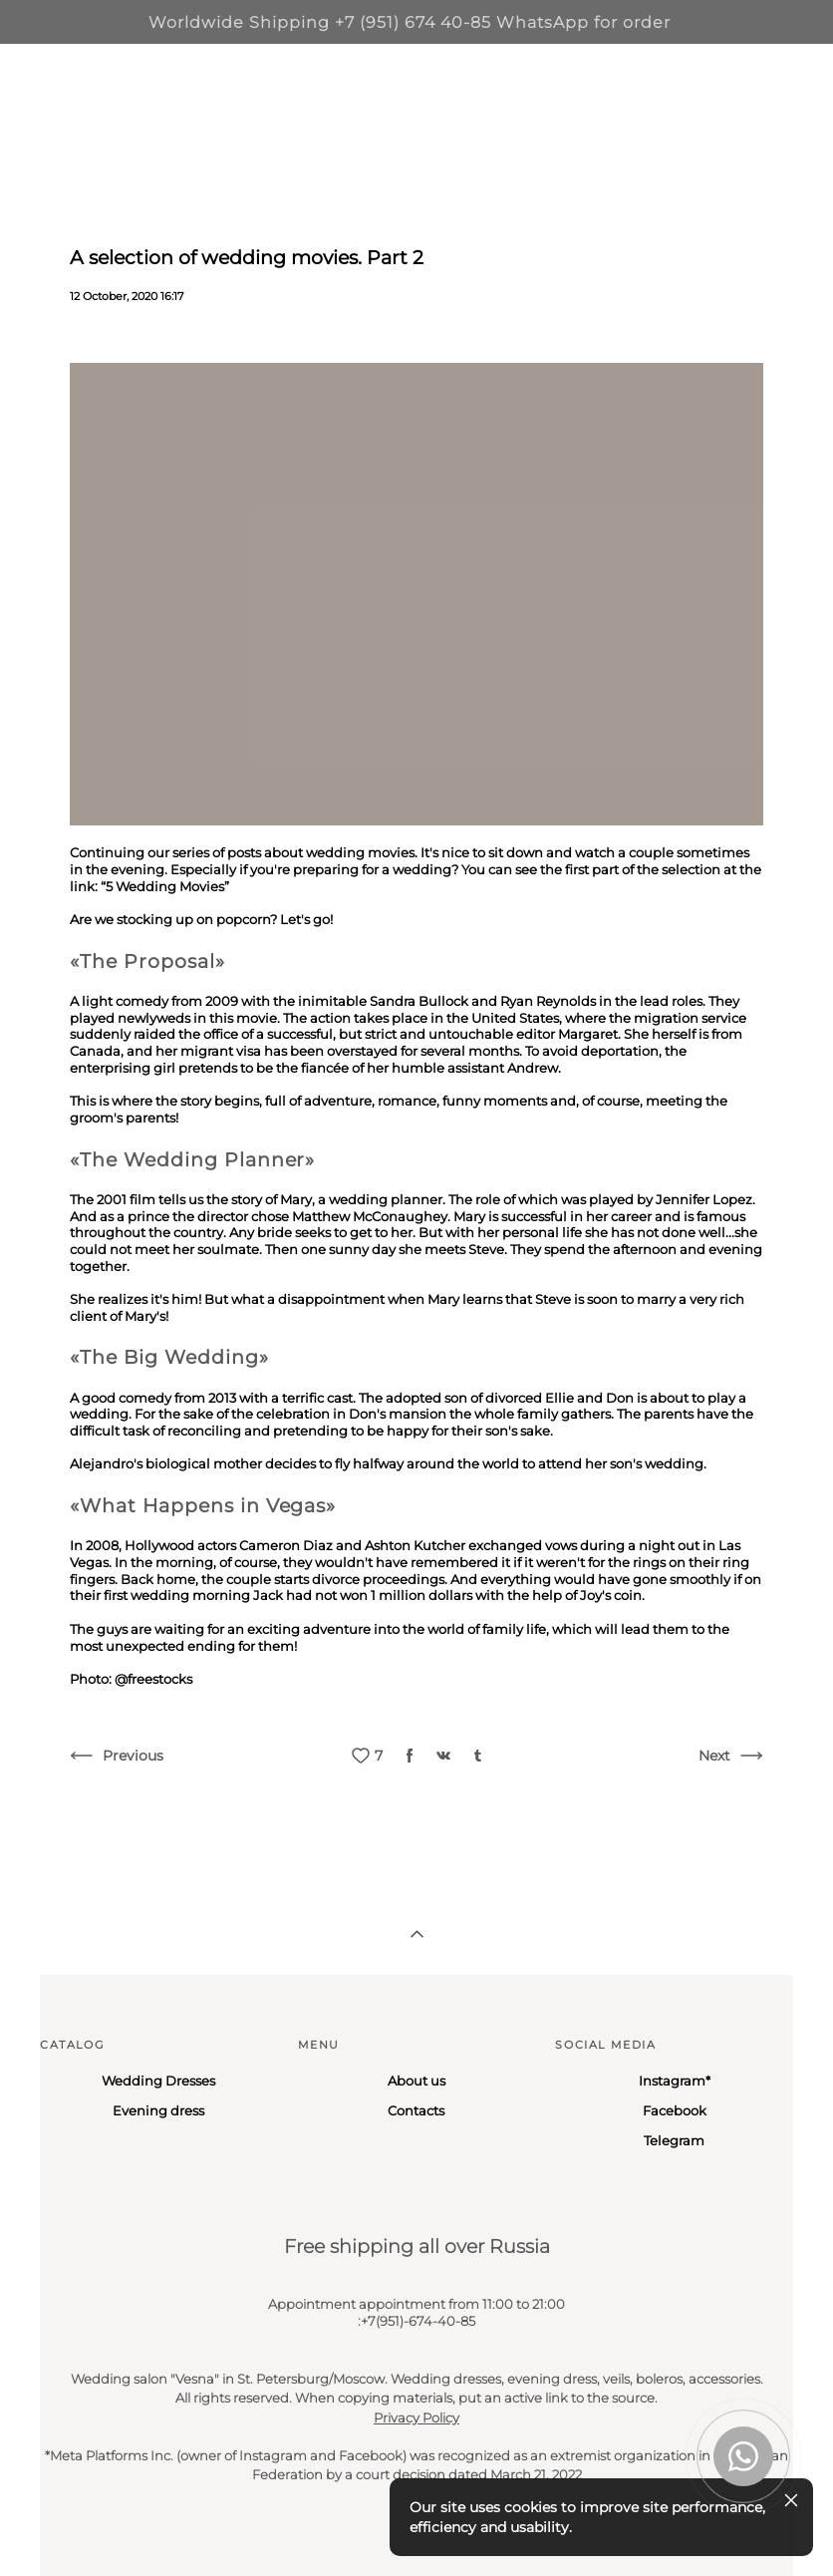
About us (416, 2081)
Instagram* (674, 2081)
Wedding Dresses (158, 2081)
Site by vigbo (77, 2529)
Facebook (674, 2110)
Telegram (674, 2140)
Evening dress (158, 2110)
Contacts (416, 2110)
